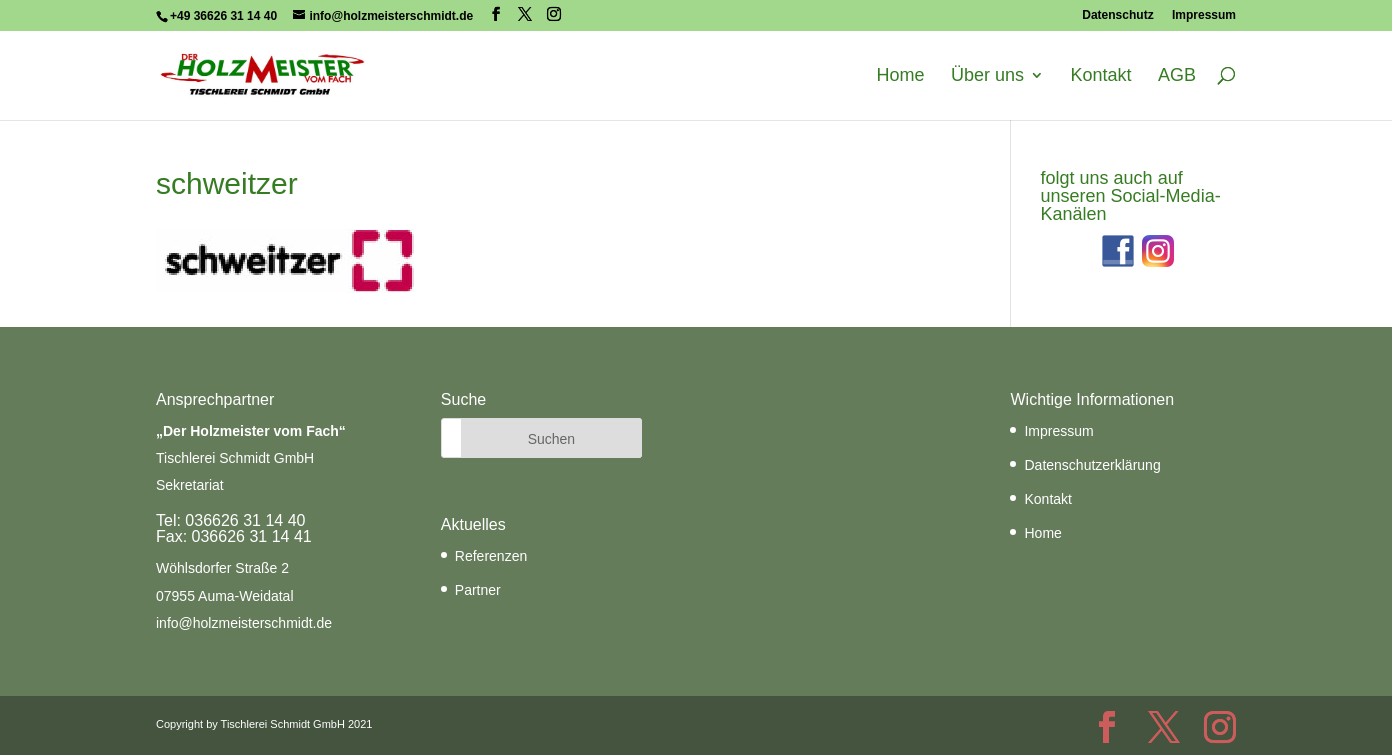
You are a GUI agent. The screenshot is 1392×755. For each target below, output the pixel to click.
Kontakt (1100, 76)
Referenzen (491, 556)
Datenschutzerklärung (1092, 465)
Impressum (1204, 15)
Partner (478, 590)
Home (901, 76)
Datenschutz (1117, 15)
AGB (1177, 76)
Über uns (987, 76)
